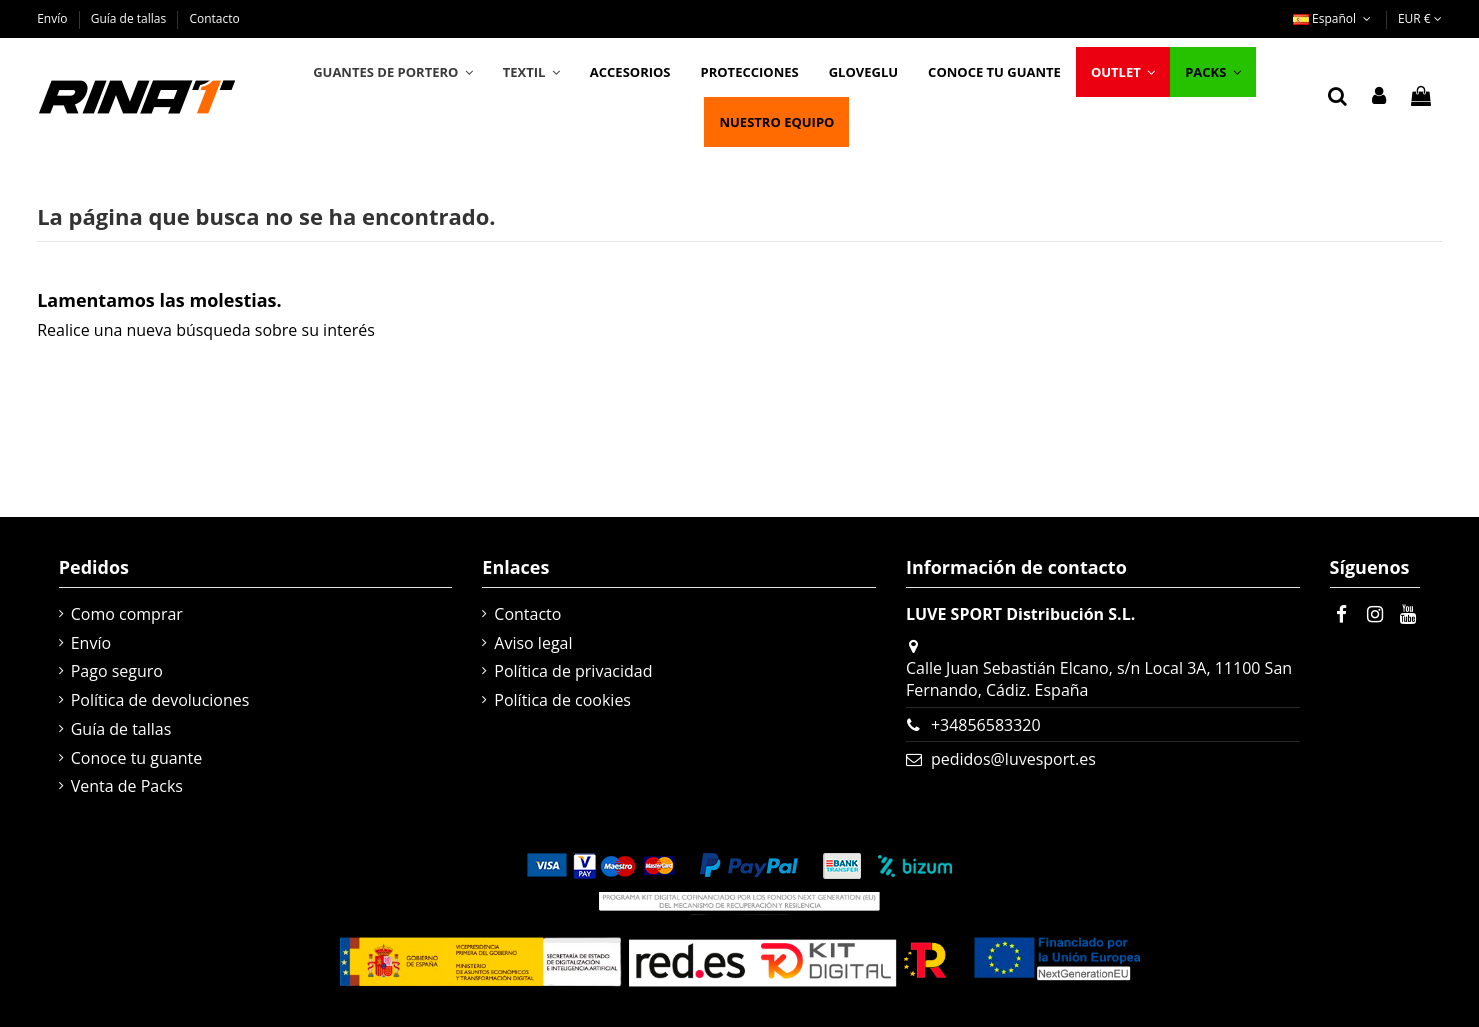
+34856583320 (986, 725)
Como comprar (127, 614)
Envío (53, 18)
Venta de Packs (127, 786)
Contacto (214, 18)
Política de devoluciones (160, 700)
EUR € (1420, 18)
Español (1334, 18)
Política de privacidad (573, 671)
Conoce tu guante (137, 758)
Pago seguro (117, 671)
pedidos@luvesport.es (1013, 759)
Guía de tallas (130, 18)
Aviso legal (533, 643)
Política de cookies (562, 700)
